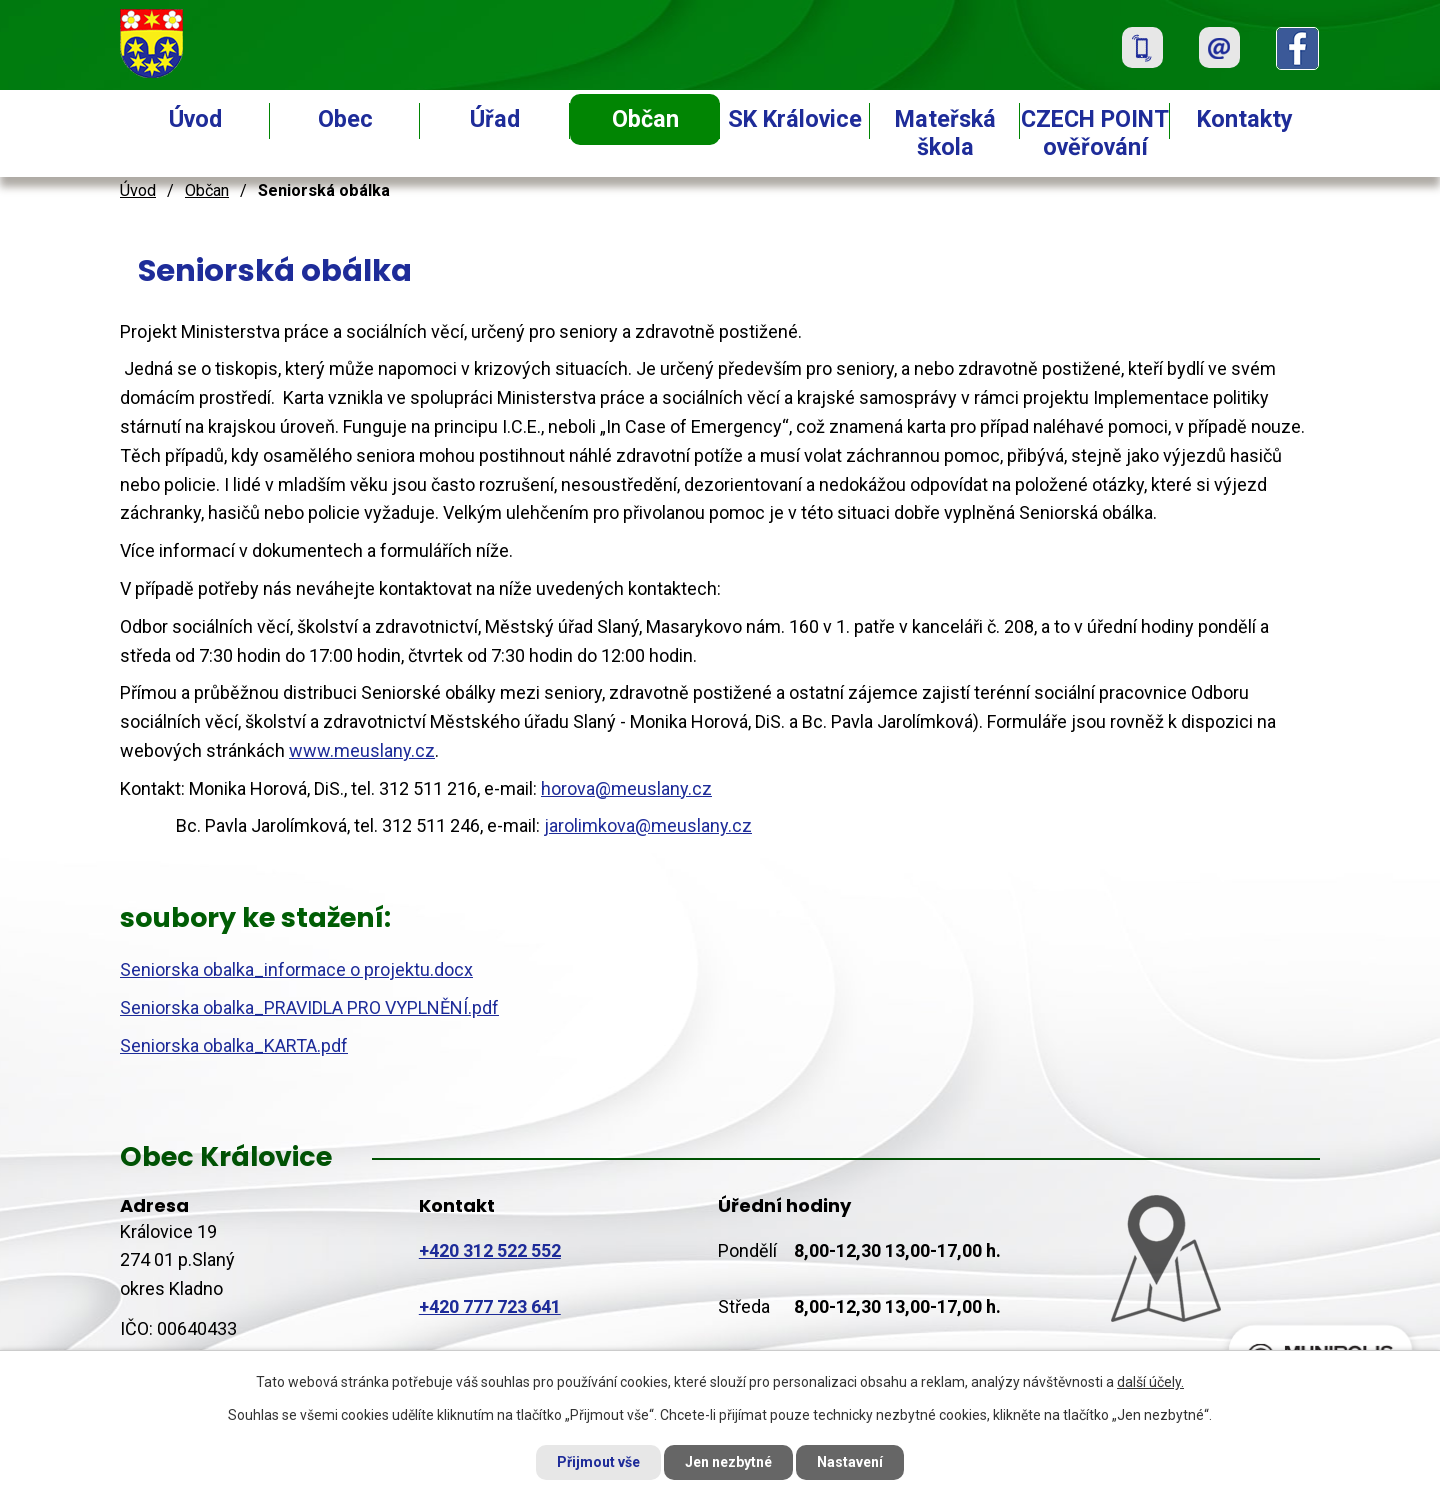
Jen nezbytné (728, 1462)
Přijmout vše (598, 1462)
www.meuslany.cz (362, 750)
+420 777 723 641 (490, 1306)
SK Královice (795, 119)
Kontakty (1245, 119)
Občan (645, 119)
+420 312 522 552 (490, 1250)
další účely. (1150, 1382)
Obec (345, 119)
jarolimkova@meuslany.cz (648, 825)
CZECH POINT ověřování (1095, 133)
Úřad (495, 119)
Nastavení (850, 1462)
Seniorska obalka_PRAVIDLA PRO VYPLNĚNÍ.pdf (309, 1007)
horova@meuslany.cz (626, 788)
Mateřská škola (945, 133)
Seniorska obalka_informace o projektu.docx (296, 969)
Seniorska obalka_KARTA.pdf (234, 1045)
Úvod (195, 119)
